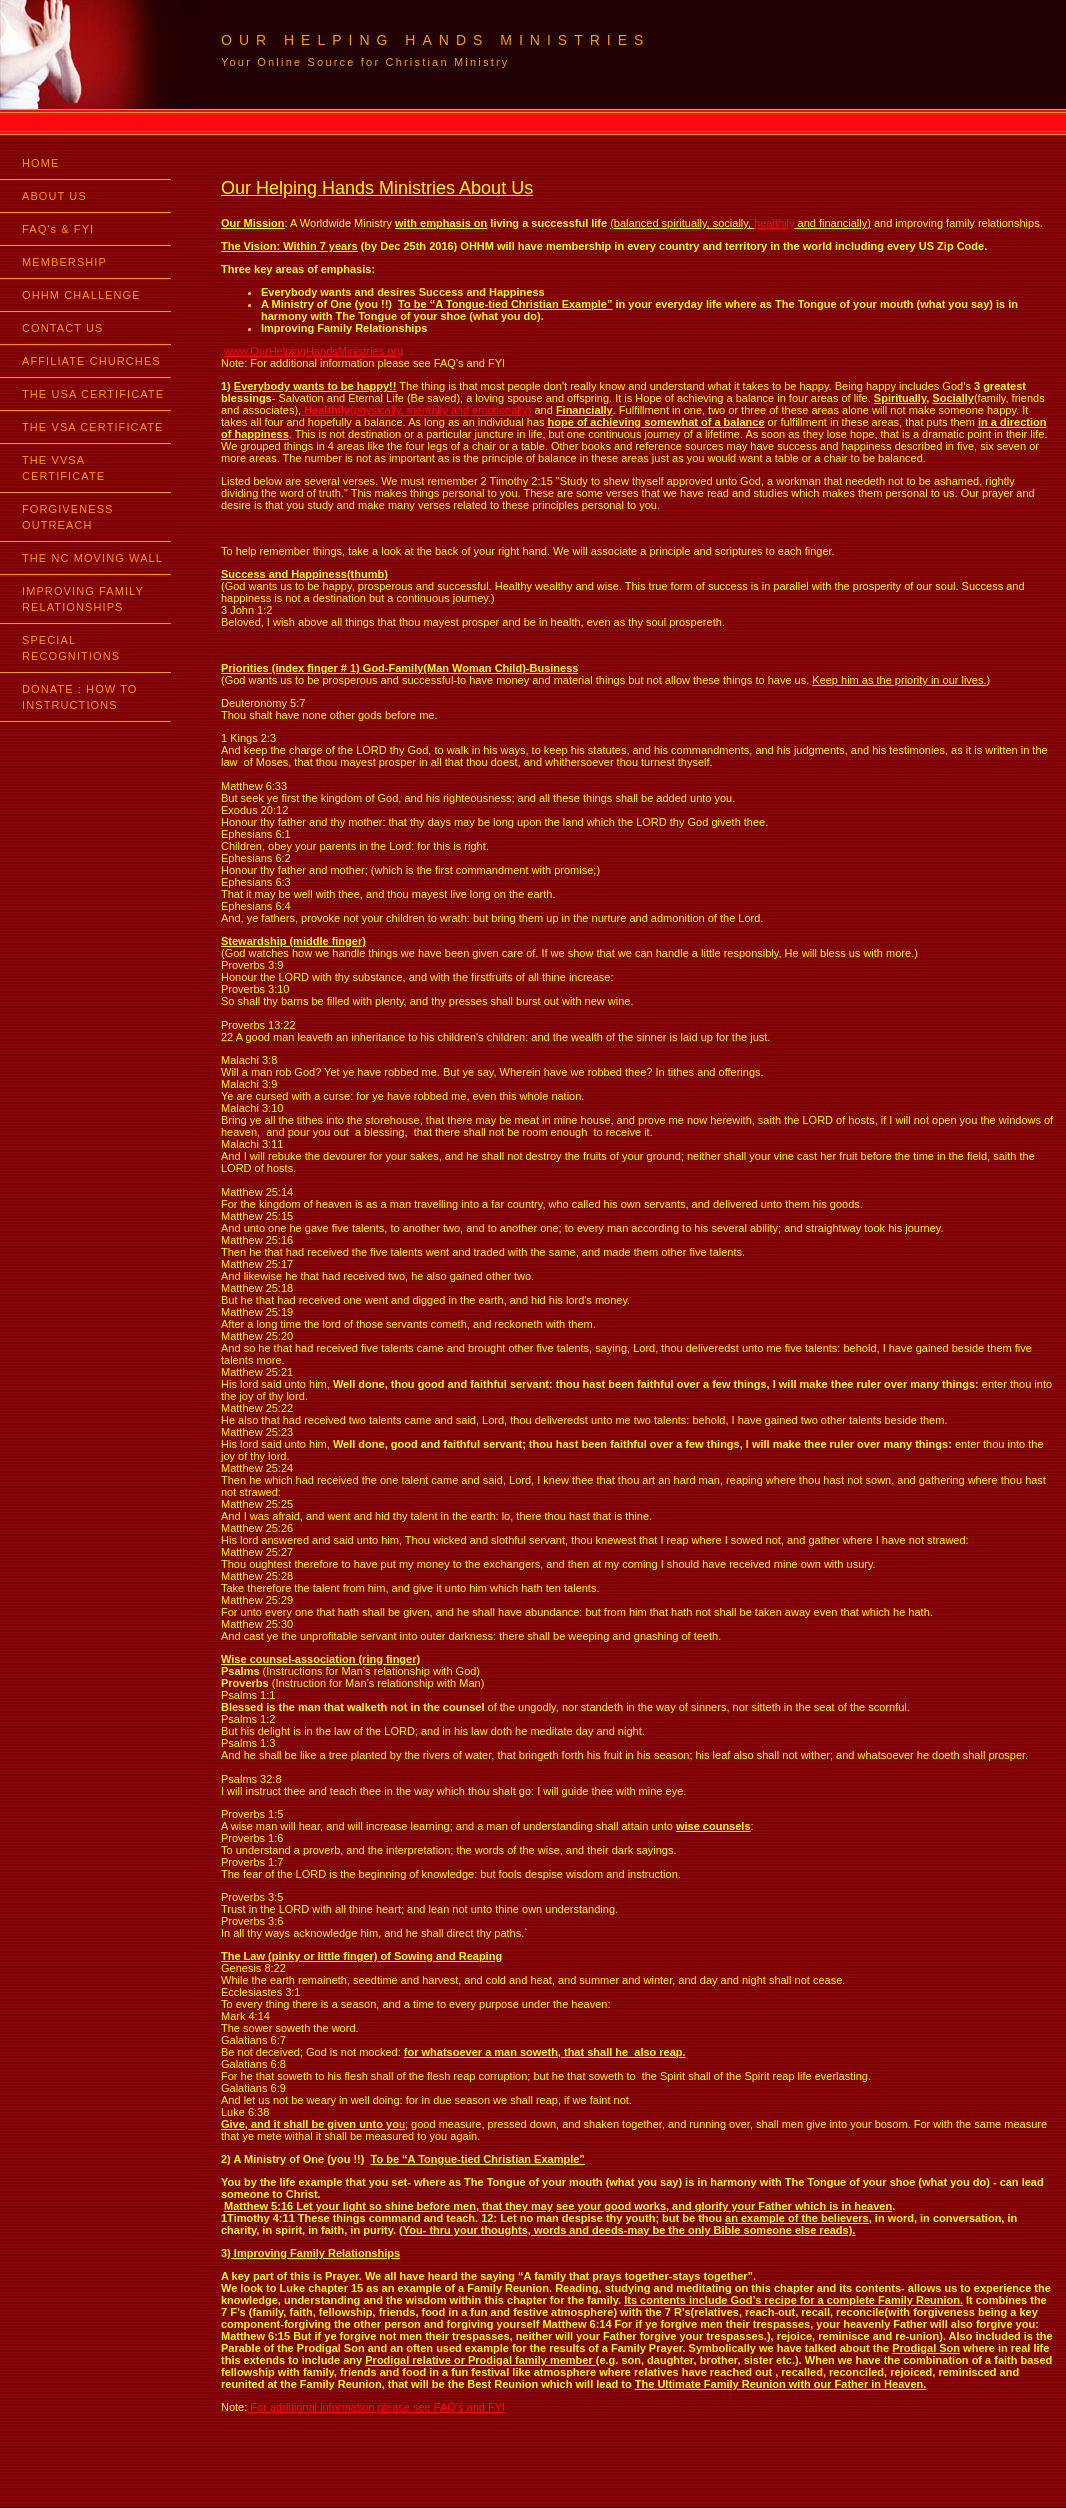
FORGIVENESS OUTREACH (68, 517)
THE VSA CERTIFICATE (93, 427)
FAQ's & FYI (58, 229)
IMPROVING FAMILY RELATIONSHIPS (83, 599)
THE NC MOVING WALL (92, 558)
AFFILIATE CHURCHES (91, 361)
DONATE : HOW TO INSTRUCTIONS (80, 697)
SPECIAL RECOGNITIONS (71, 648)
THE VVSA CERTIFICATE (63, 468)
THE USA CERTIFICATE (93, 394)
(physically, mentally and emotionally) (416, 410)
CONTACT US (63, 328)
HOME (40, 163)
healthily (774, 223)
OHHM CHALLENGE (81, 295)
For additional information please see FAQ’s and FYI (376, 2407)
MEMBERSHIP (64, 262)
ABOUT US (54, 196)
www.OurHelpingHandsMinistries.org (313, 351)
